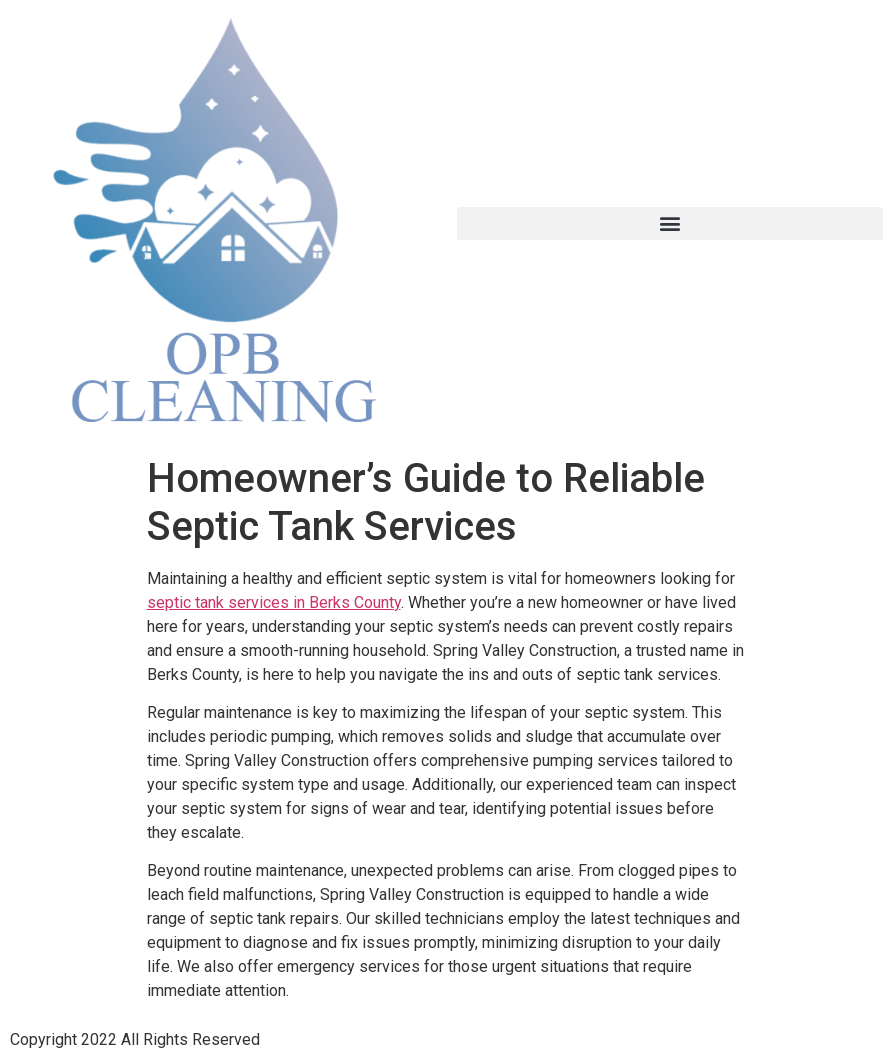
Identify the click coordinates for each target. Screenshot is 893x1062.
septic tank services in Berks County (274, 602)
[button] (670, 223)
